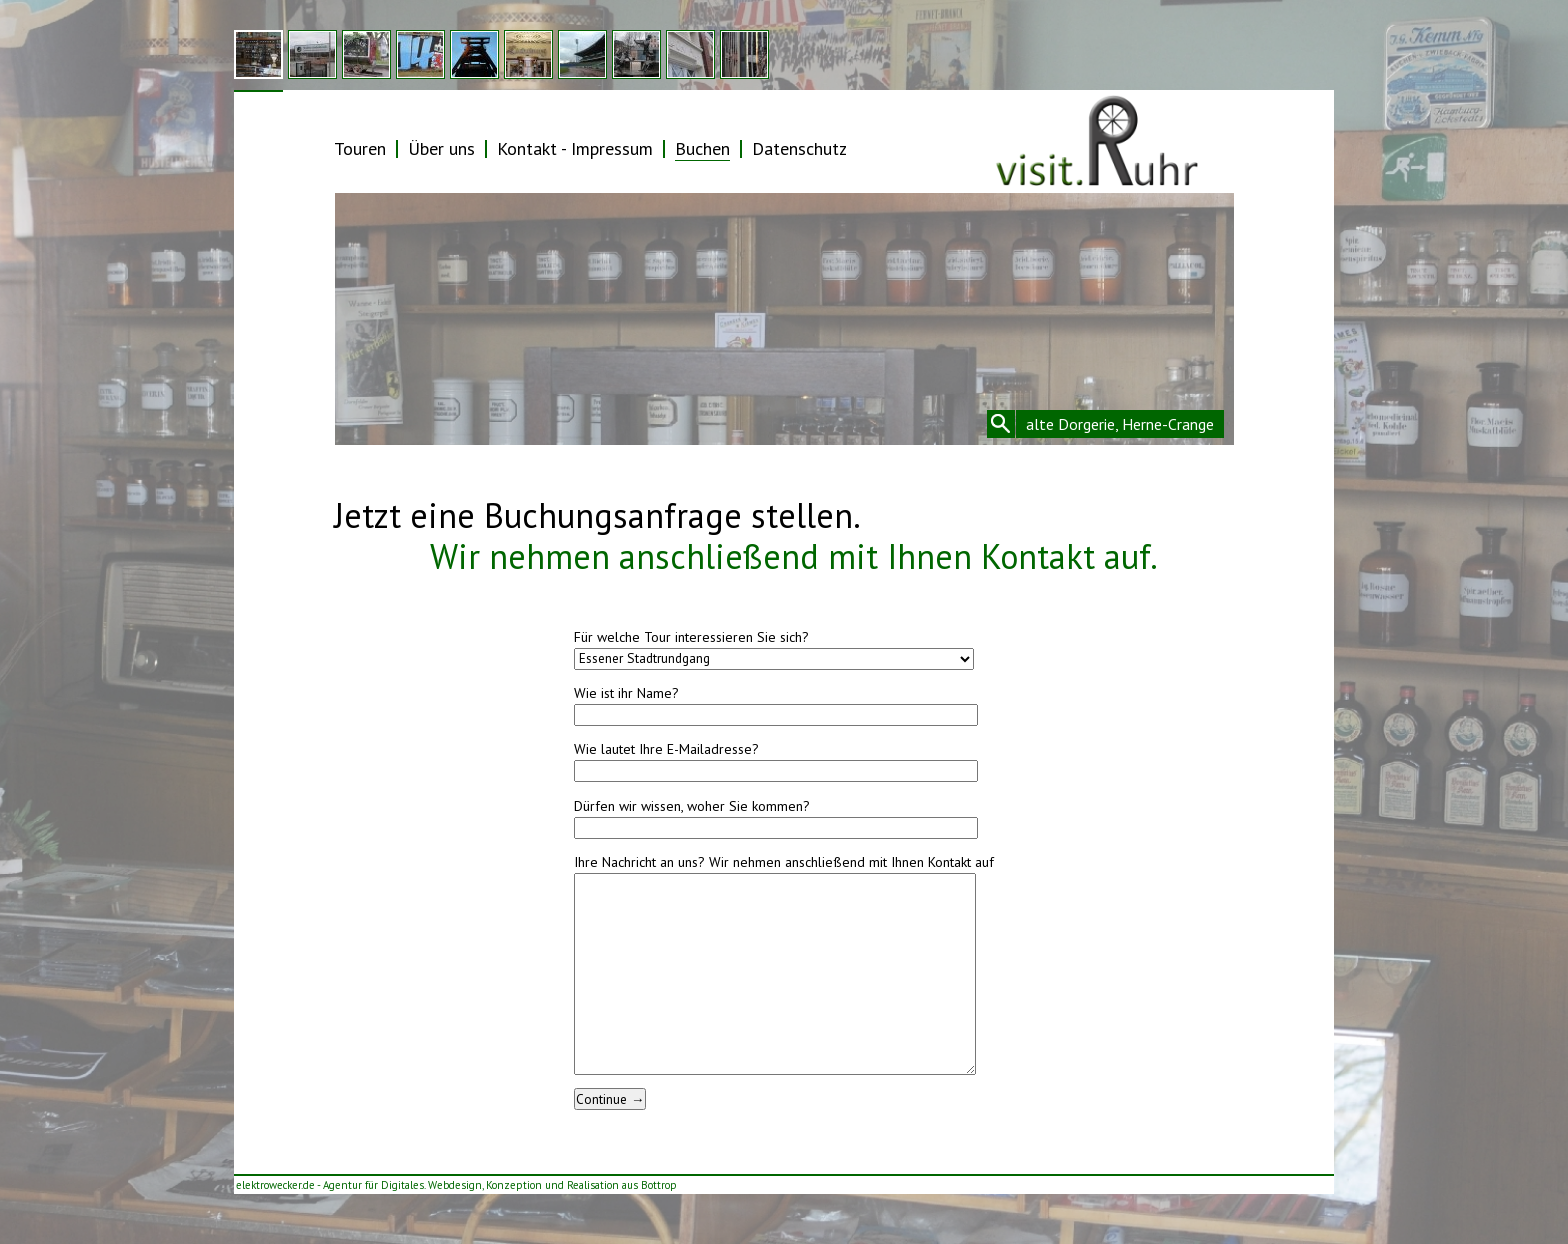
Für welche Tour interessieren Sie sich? (691, 637)
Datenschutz (799, 148)
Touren (360, 148)
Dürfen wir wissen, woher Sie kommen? (692, 806)
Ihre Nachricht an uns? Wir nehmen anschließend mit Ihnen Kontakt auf (784, 862)
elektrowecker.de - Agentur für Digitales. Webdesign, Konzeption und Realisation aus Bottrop (456, 1185)
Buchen (702, 148)
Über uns (441, 148)
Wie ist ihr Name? (626, 693)
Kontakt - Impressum (575, 148)
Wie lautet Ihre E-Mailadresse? (666, 749)
